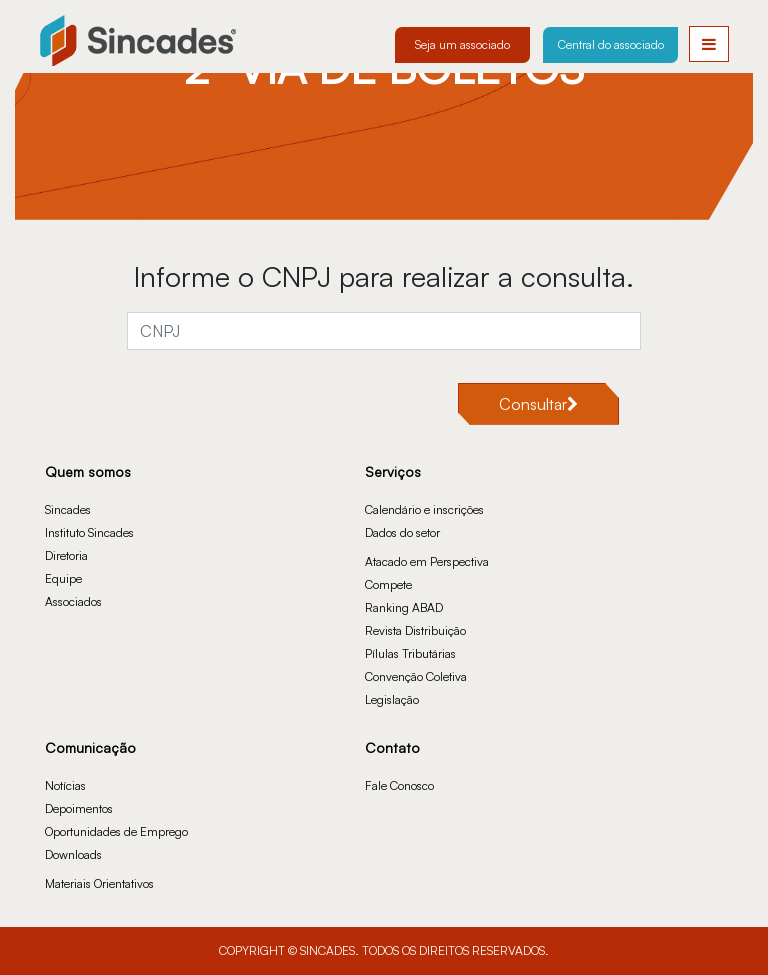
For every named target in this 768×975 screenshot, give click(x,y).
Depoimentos (79, 808)
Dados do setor (402, 532)
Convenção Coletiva (416, 676)
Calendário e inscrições (424, 509)
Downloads (73, 854)
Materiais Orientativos (99, 883)
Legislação (392, 699)
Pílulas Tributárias (410, 653)
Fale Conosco (399, 785)
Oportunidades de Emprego (116, 831)
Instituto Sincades (89, 532)
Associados (73, 601)
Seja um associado (462, 44)
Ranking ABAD (404, 607)
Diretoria (66, 555)
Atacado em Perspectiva (427, 561)
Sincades (68, 509)
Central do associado (611, 44)
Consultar (538, 404)
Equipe (63, 578)
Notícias (65, 785)
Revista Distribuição (415, 630)
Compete (388, 584)
